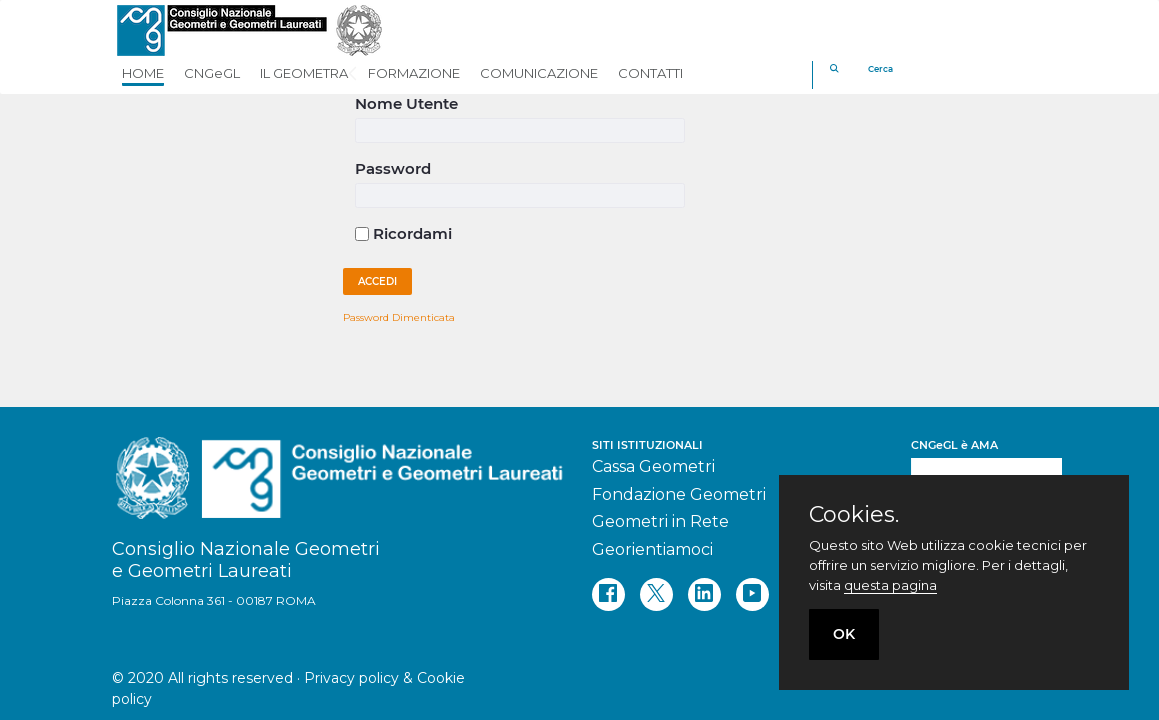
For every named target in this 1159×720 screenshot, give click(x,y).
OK (844, 634)
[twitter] (656, 594)
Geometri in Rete (660, 521)
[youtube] (752, 594)
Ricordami (403, 233)
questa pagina (890, 585)
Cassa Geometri (653, 466)
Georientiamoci (652, 549)
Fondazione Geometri (679, 494)
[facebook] (608, 594)
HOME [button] (143, 73)
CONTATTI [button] (650, 73)
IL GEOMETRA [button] (304, 73)
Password (393, 168)
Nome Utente (406, 103)
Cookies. (854, 515)
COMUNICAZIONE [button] (539, 73)
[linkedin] (704, 594)
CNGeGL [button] (212, 73)
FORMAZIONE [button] (414, 73)
